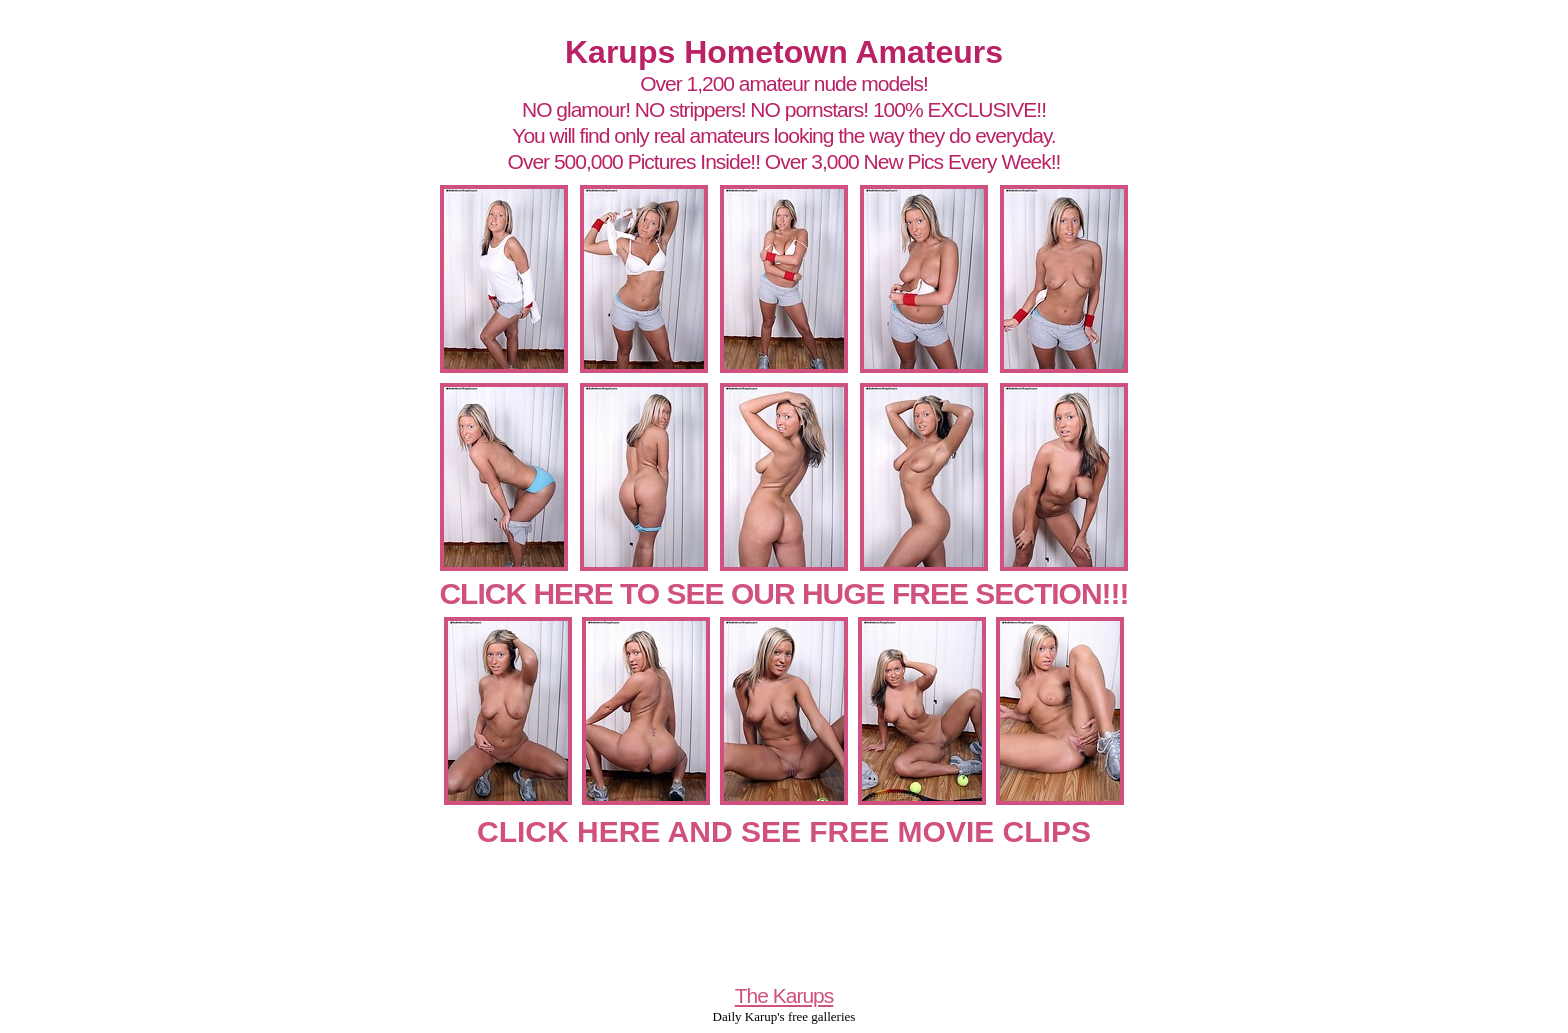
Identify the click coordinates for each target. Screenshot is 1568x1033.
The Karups (784, 995)
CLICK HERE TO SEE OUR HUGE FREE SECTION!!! (783, 593)
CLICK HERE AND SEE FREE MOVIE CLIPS (784, 831)
